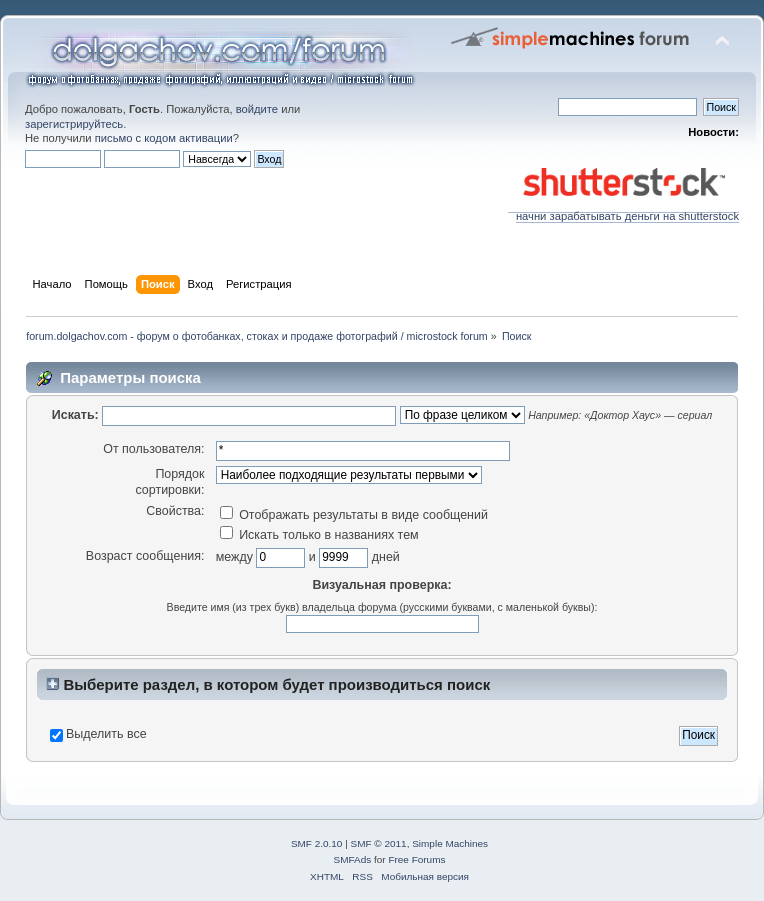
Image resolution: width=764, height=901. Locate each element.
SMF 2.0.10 (317, 843)
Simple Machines (450, 843)
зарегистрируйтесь (74, 124)
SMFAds (353, 859)
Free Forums (416, 859)
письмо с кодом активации (164, 138)
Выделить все (106, 734)
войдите (257, 109)
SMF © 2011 (379, 843)
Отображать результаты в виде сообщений (354, 515)
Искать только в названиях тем (319, 535)
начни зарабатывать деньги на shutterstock (623, 211)
